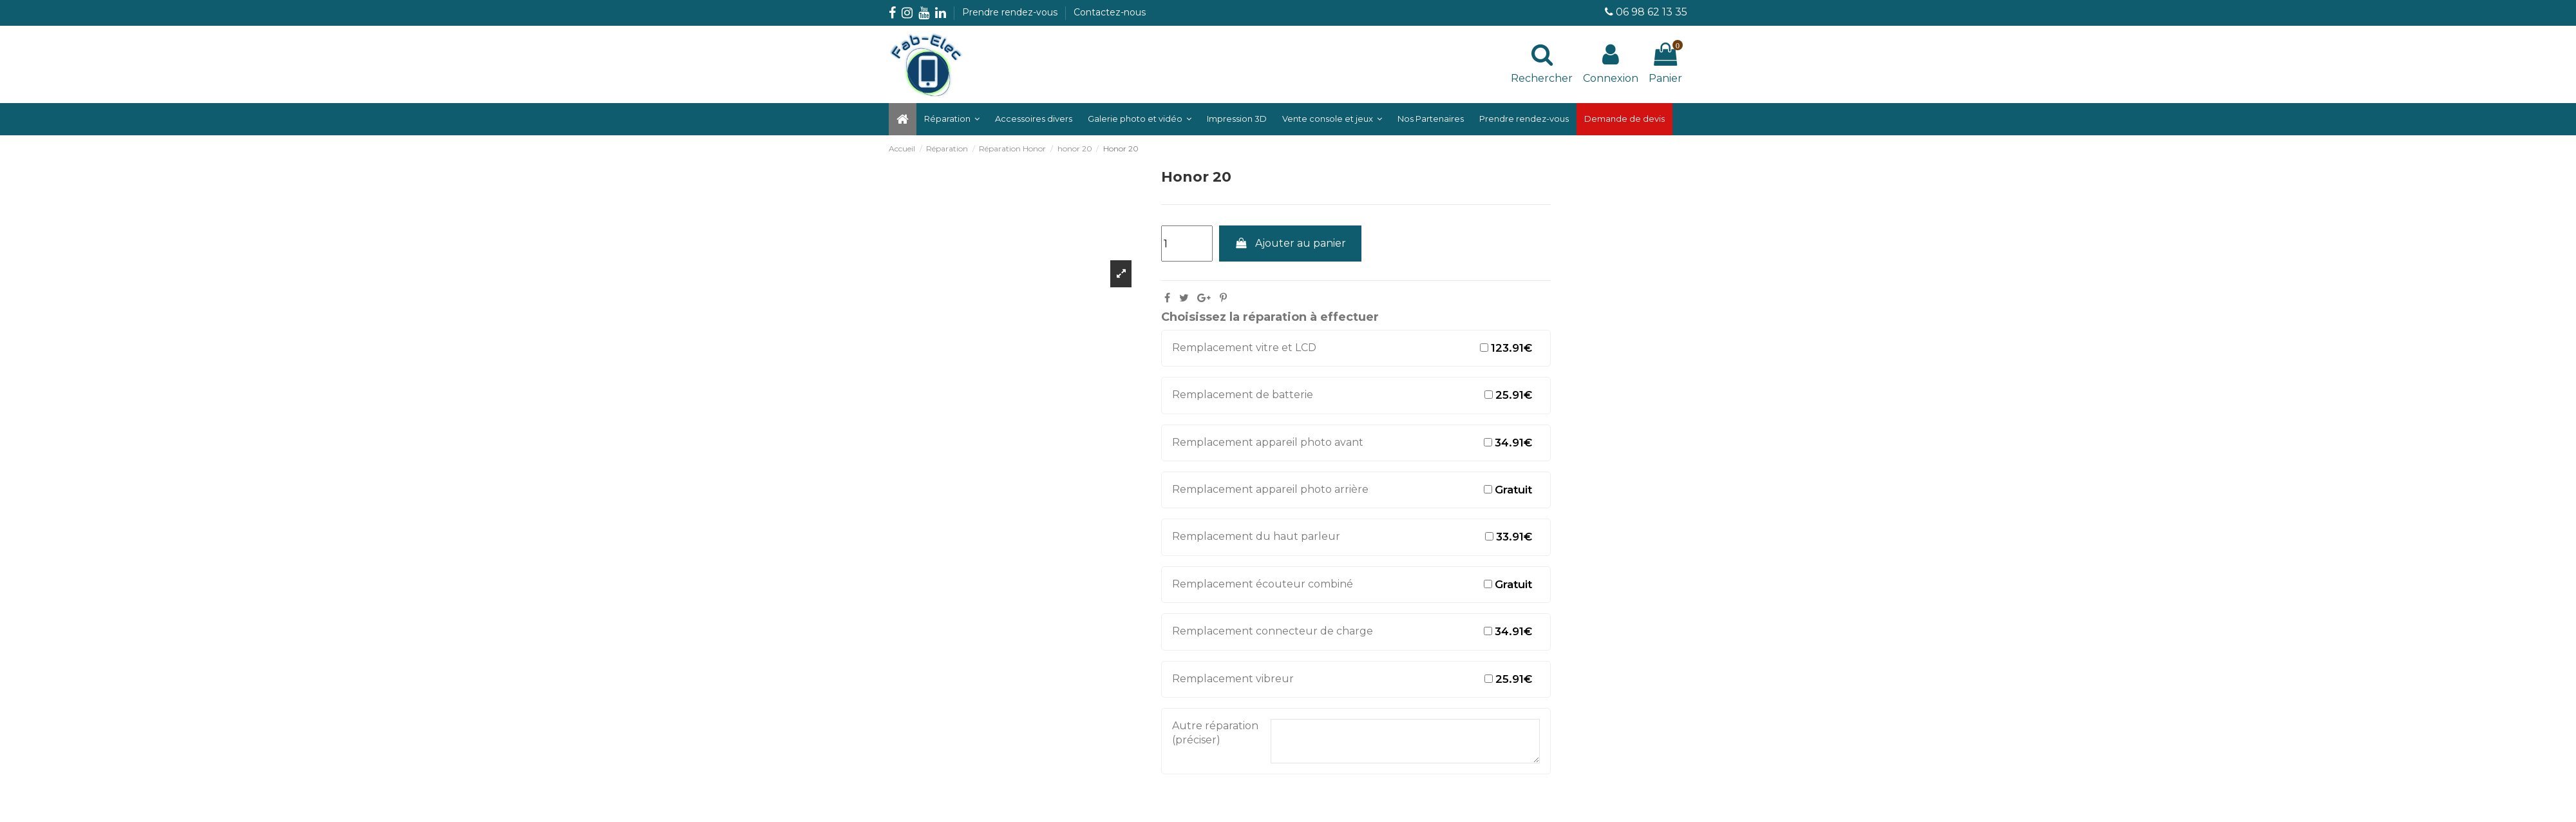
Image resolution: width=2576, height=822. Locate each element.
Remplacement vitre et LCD (1244, 347)
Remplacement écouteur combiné (1262, 584)
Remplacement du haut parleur (1256, 536)
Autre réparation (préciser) (1215, 733)
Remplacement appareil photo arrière (1270, 489)
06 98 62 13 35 (1651, 12)
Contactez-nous (1110, 12)
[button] (1139, 119)
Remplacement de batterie (1242, 394)
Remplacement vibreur (1233, 679)
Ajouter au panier (1291, 243)
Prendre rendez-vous (1011, 12)
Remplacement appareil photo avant (1267, 442)
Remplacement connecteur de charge (1272, 631)
